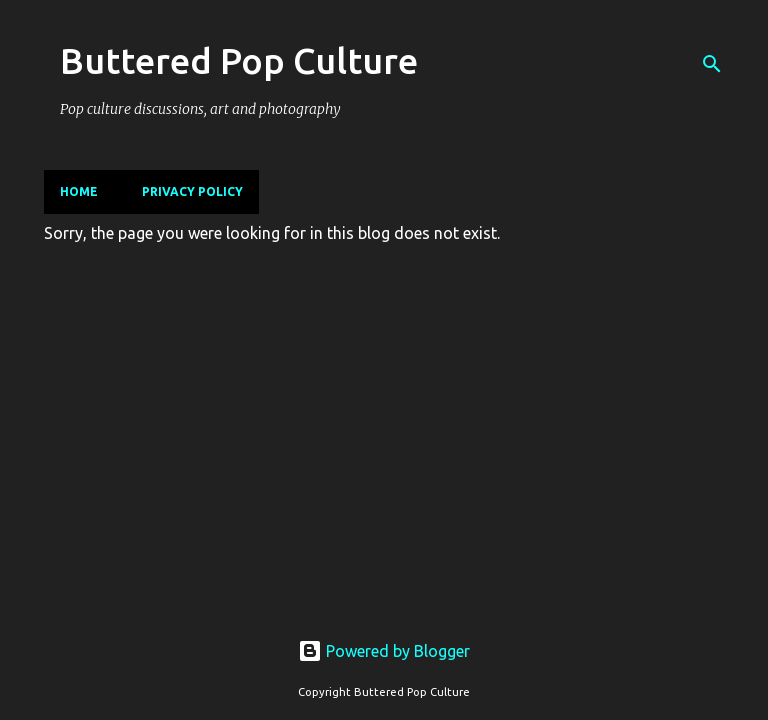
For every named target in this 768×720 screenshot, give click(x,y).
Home (79, 191)
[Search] (712, 64)
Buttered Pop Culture (239, 60)
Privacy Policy (192, 191)
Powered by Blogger (384, 651)
